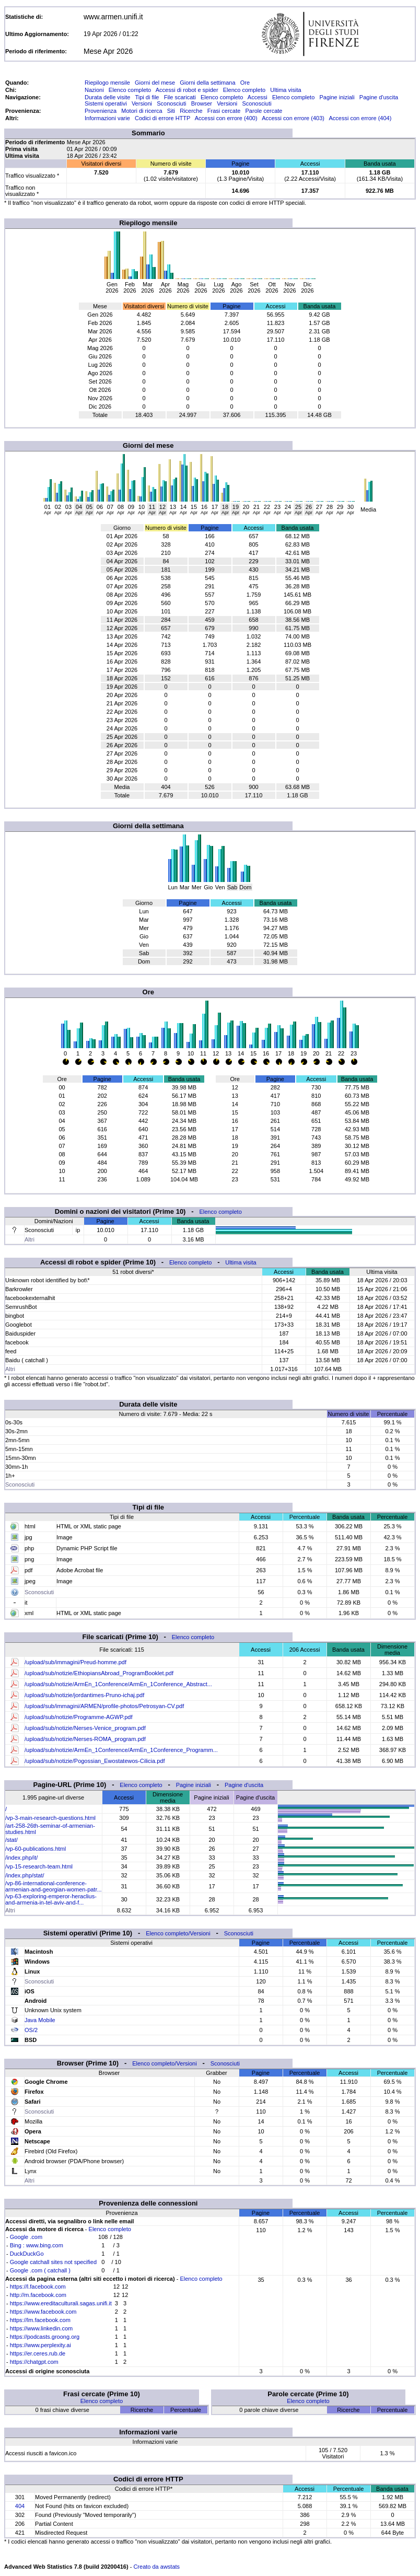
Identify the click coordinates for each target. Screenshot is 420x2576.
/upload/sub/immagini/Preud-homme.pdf (75, 1662)
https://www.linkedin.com (41, 2328)
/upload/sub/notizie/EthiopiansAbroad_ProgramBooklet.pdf (99, 1673)
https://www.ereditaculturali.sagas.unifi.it (61, 2303)
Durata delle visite (107, 97)
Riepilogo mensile (107, 82)
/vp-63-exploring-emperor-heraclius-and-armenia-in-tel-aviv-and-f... (51, 1899)
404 (20, 2506)
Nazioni (94, 90)
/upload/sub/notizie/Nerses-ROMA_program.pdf (85, 1739)
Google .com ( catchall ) (40, 2270)
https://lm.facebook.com (40, 2320)
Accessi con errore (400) (226, 118)
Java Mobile (40, 2020)
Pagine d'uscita (378, 97)
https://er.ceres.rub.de (37, 2353)
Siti (171, 111)
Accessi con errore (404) (360, 118)
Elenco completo (130, 90)
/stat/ (11, 1840)
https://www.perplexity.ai (40, 2345)
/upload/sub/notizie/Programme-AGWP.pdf (78, 1717)
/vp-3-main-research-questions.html (50, 1818)
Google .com (26, 2237)
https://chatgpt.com (34, 2362)
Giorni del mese (155, 82)
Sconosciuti (171, 103)
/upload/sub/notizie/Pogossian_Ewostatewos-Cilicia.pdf (95, 1761)
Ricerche (191, 111)
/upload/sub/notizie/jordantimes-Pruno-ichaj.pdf (84, 1695)
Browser (201, 103)
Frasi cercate (224, 111)
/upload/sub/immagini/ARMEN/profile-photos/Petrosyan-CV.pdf (104, 1706)
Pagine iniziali (336, 97)
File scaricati (180, 97)
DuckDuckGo (27, 2253)
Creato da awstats (156, 2566)
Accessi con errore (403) (293, 118)
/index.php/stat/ (24, 1875)
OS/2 (31, 2030)
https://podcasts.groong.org (44, 2337)
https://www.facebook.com (43, 2311)
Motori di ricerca (141, 111)
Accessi (257, 97)
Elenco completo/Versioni (178, 1933)
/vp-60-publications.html (35, 1849)
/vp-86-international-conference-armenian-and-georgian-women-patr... (53, 1886)
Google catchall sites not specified (53, 2262)
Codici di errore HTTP (162, 118)
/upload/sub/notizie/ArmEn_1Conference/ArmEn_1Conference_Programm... (121, 1750)
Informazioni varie (107, 118)
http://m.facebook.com (38, 2295)
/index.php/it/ (21, 1857)
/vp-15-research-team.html (39, 1866)
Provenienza (100, 111)
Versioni (142, 103)
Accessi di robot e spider (187, 90)
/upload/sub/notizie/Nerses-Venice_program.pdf (85, 1728)
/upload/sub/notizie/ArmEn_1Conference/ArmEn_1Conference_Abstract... (118, 1684)
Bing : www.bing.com (36, 2245)
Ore (245, 82)
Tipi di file (147, 97)
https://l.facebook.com (38, 2286)
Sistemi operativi (106, 103)
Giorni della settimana (207, 82)
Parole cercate (264, 111)
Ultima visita (285, 90)
